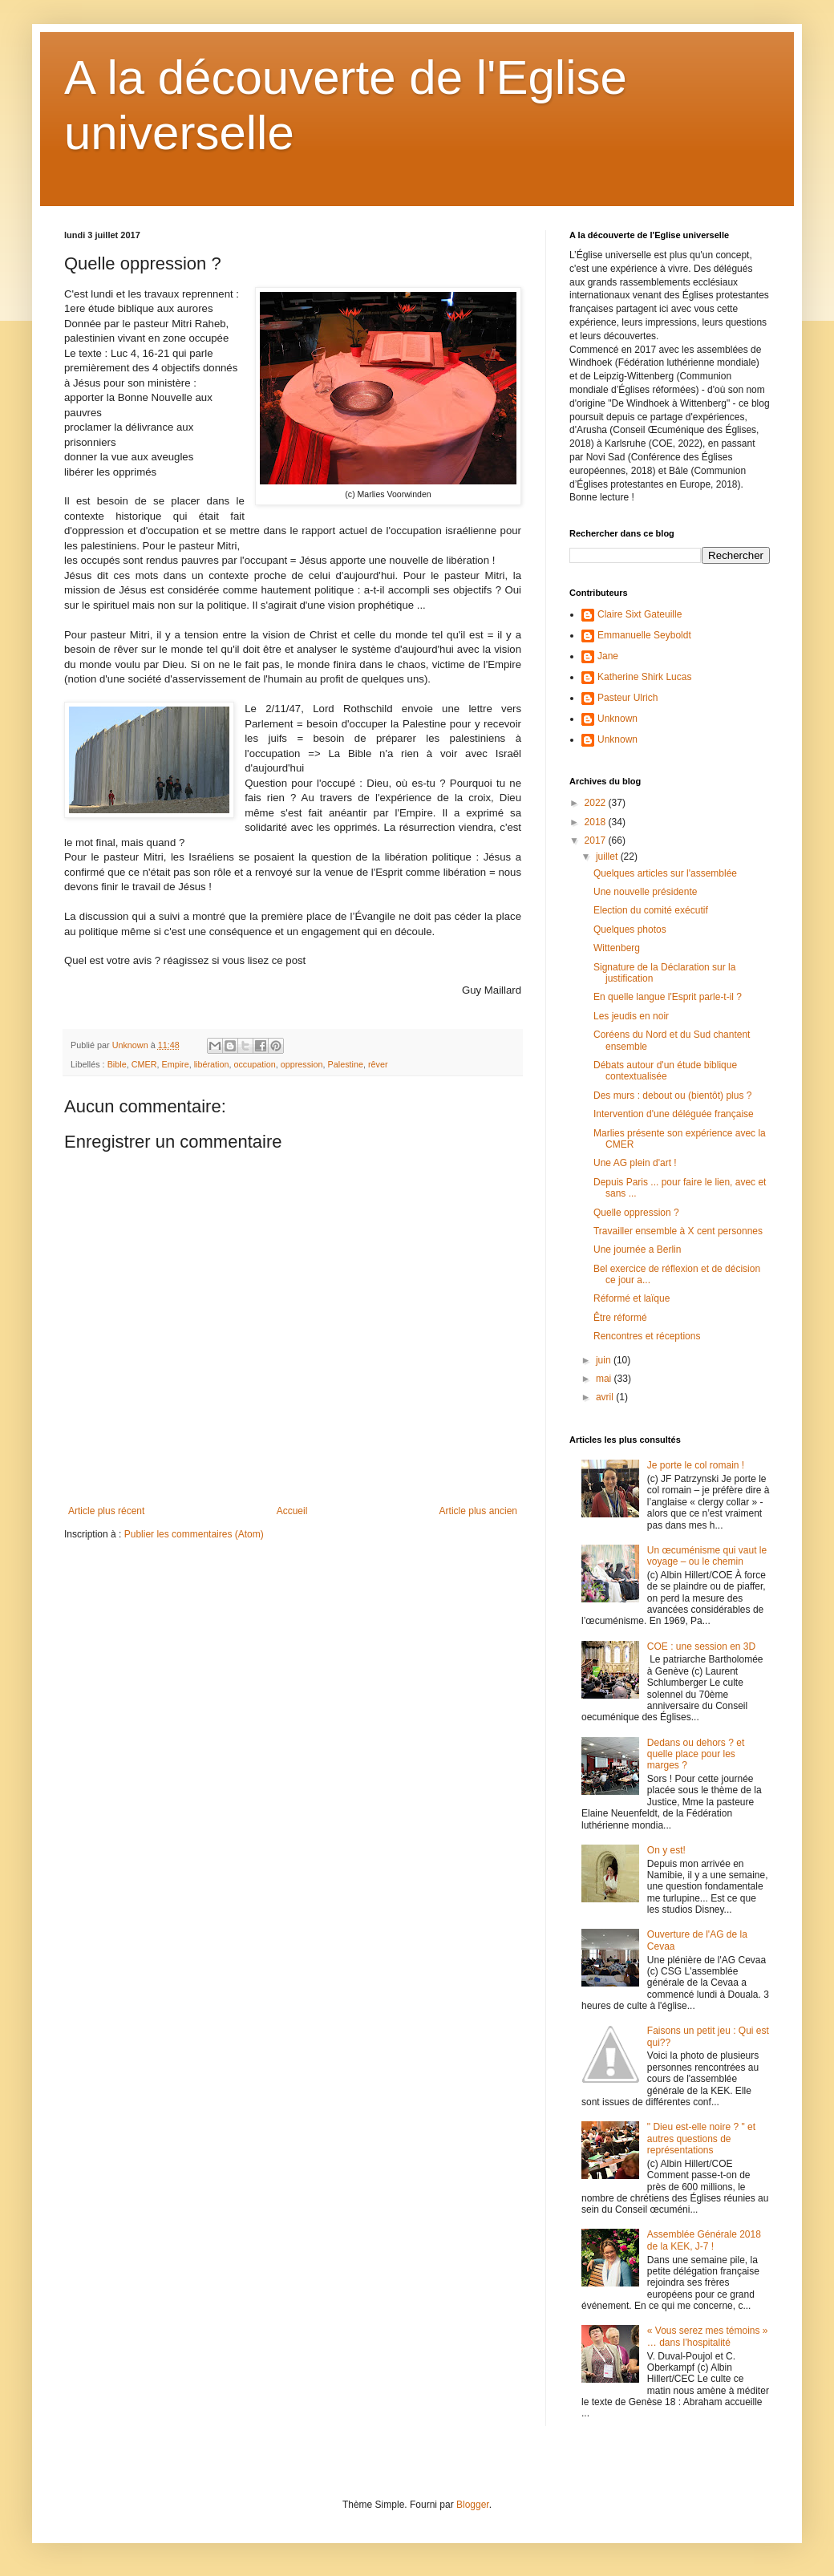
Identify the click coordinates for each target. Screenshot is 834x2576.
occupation (254, 1064)
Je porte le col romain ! (695, 1465)
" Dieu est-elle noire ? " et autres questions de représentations (701, 2138)
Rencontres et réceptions (646, 1336)
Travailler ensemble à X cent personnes (678, 1231)
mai (605, 1378)
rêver (378, 1064)
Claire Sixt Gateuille (639, 614)
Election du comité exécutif (650, 910)
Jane (607, 656)
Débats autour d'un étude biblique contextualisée (665, 1070)
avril (606, 1397)
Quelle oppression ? (636, 1212)
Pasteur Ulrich (627, 697)
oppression (302, 1064)
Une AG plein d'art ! (635, 1163)
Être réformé (620, 1317)
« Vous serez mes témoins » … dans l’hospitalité (707, 2336)
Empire (174, 1064)
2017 (597, 840)
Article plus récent (106, 1511)
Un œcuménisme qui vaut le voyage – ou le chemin (707, 1556)
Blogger (472, 2504)
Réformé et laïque (631, 1298)
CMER (144, 1064)
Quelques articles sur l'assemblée (665, 873)
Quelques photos (629, 929)
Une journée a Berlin (637, 1249)
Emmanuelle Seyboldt (644, 635)
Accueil (292, 1511)
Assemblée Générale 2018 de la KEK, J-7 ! (704, 2240)
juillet (608, 856)
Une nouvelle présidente (645, 891)
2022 (597, 802)
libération (211, 1064)
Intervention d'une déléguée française (673, 1114)
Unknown (617, 718)
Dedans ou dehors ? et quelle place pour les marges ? (695, 1754)
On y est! (666, 1850)
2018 (597, 822)
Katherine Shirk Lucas (644, 676)
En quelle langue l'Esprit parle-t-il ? (667, 996)
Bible (117, 1064)
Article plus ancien (478, 1511)
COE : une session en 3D (701, 1646)
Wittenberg (616, 948)
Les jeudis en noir (631, 1016)
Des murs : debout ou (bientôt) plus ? (672, 1095)
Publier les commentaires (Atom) (194, 1534)
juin (604, 1360)
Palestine (345, 1064)
